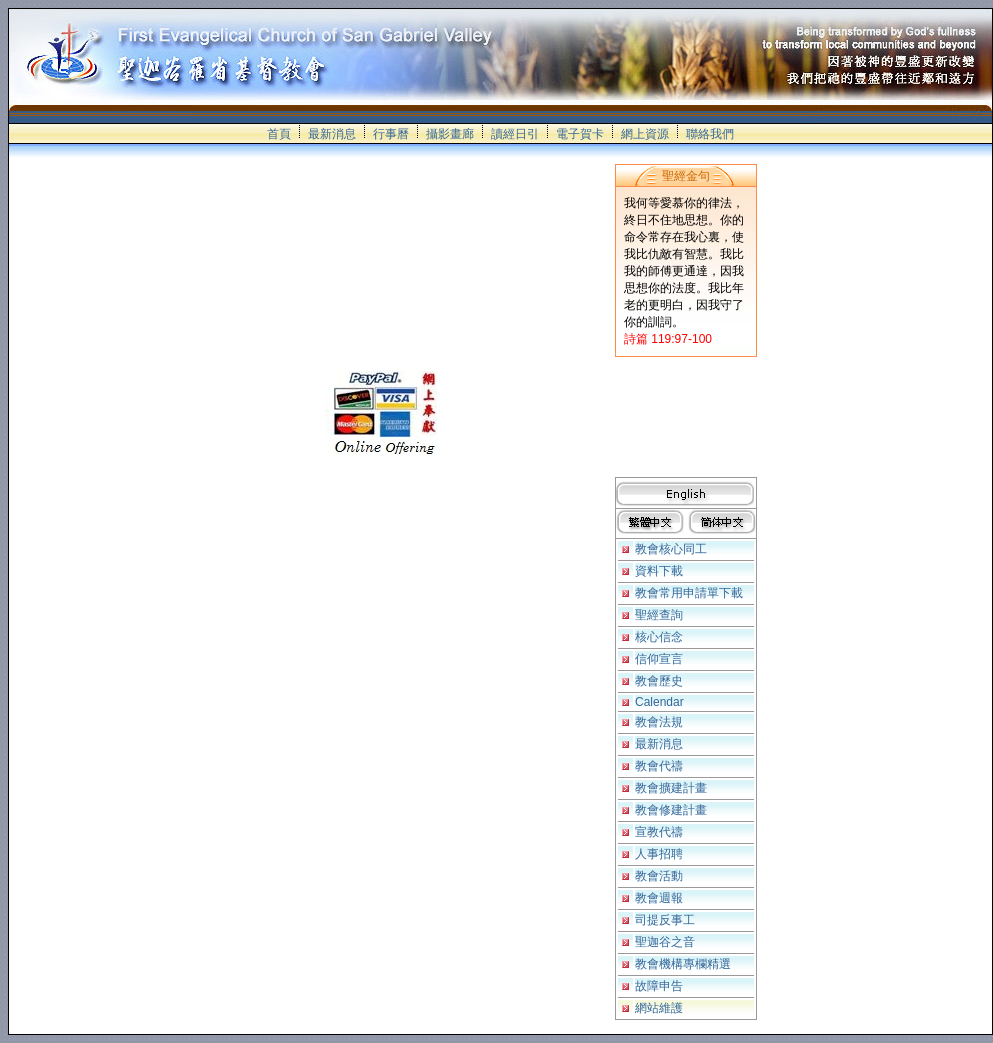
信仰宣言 (659, 659)
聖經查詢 (659, 615)
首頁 (279, 134)
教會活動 (659, 876)
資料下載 (659, 571)
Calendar (659, 702)
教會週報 (659, 898)
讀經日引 (515, 134)
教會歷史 (659, 681)
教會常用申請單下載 (689, 593)
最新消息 (332, 134)
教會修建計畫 (671, 810)
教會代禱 (659, 766)
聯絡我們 (710, 134)
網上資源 (645, 134)
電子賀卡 (580, 134)
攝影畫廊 (450, 134)
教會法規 (659, 722)
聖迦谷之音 (665, 942)
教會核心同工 (671, 549)
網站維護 (659, 1008)
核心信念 (659, 637)
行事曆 (391, 134)
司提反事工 (665, 920)
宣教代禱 (659, 832)
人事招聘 (659, 854)
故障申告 (659, 986)
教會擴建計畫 (671, 788)
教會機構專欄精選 (683, 964)
